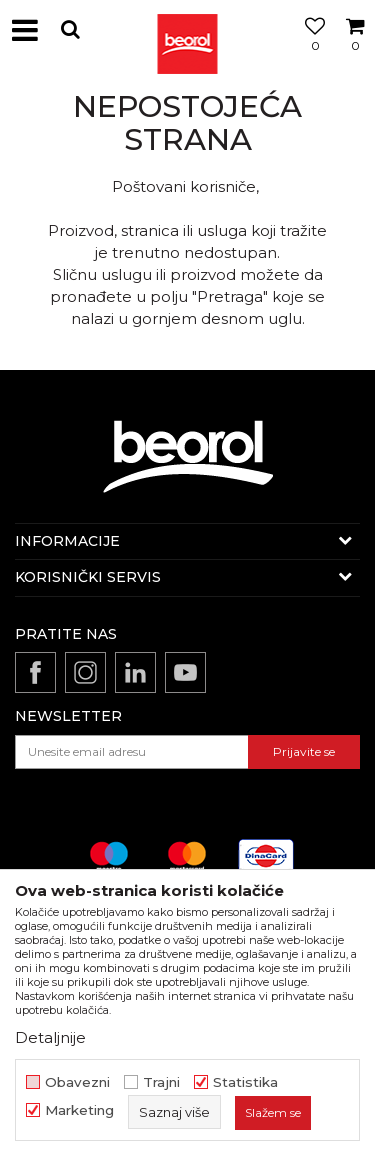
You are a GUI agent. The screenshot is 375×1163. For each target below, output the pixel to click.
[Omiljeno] (310, 53)
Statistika (245, 1082)
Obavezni (77, 1082)
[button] (70, 29)
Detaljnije (50, 1037)
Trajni (161, 1082)
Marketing (79, 1110)
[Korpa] (355, 53)
